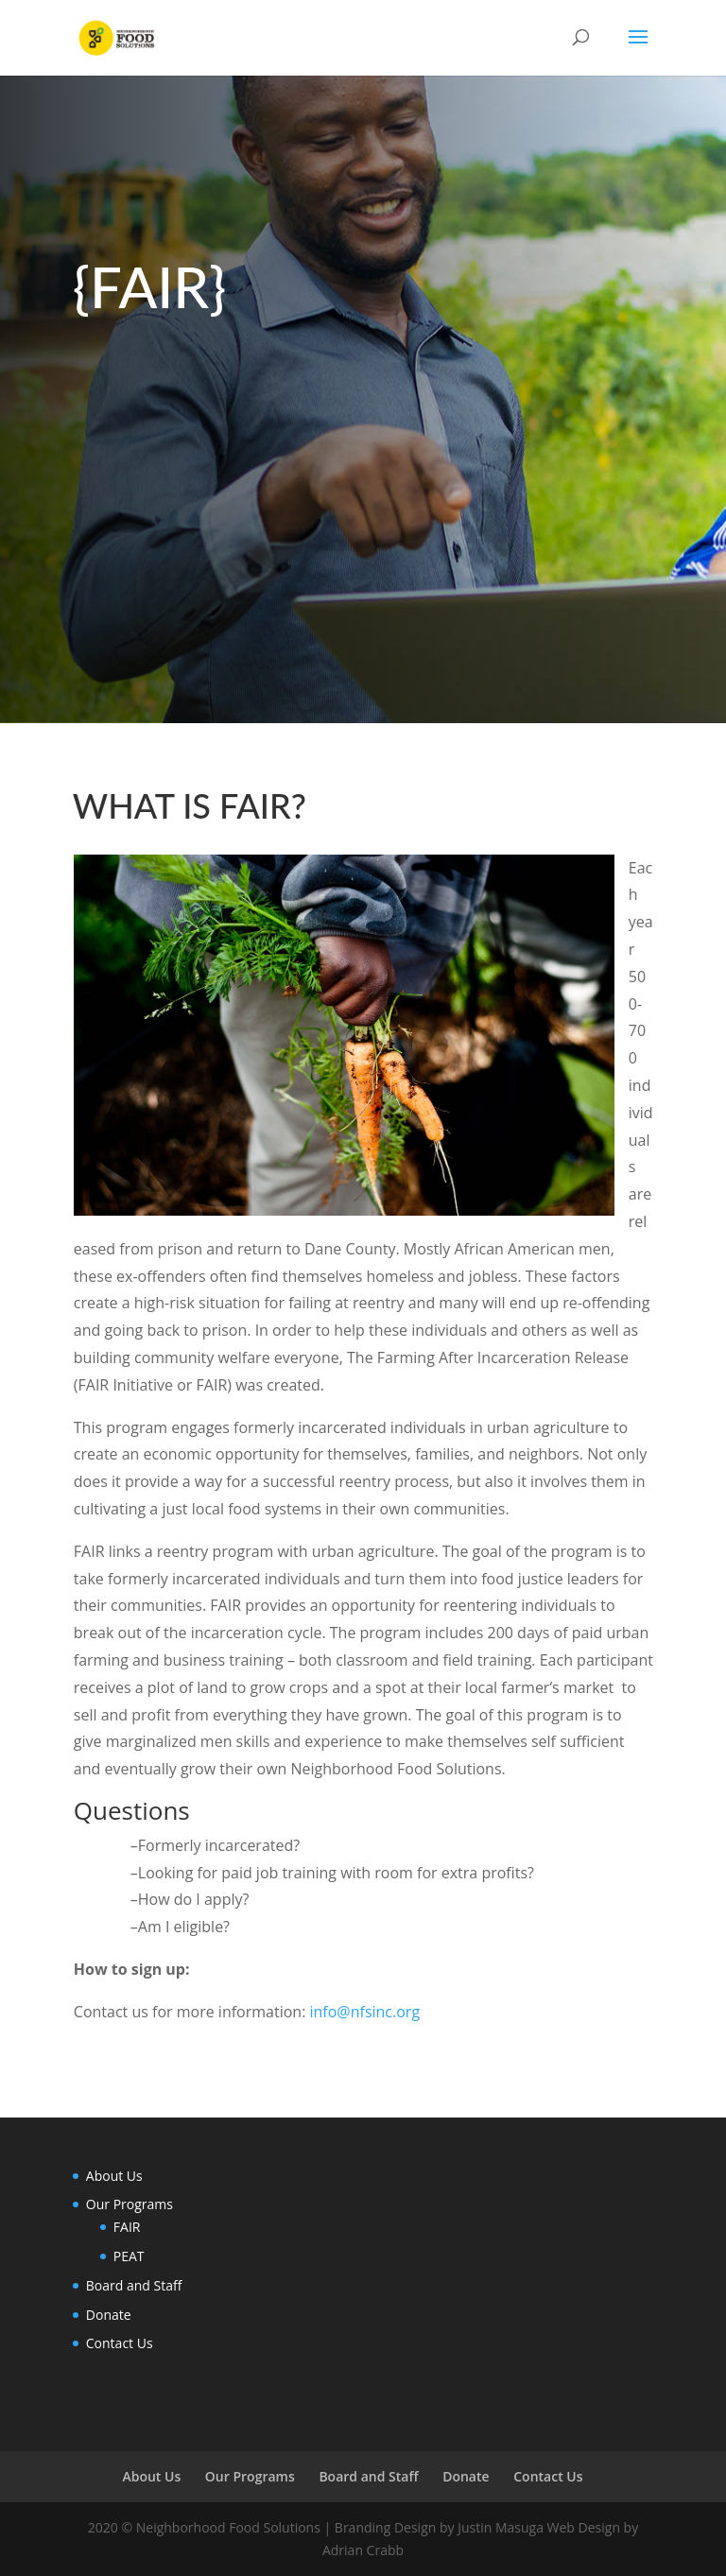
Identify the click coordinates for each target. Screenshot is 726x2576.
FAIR (127, 2227)
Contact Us (119, 2343)
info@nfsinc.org (364, 2011)
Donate (108, 2315)
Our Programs (129, 2204)
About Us (114, 2176)
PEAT (129, 2256)
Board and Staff (134, 2285)
